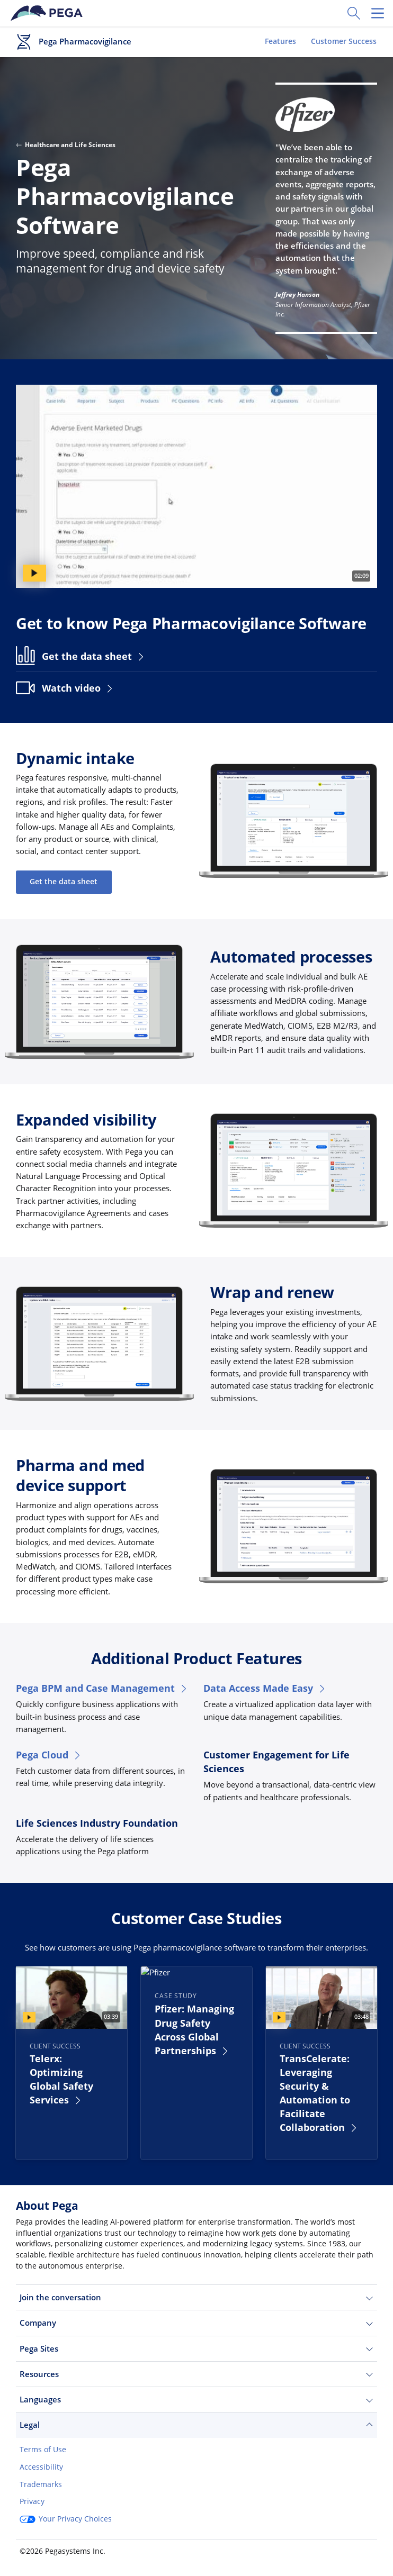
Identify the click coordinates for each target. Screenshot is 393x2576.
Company (197, 2323)
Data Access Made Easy (265, 1688)
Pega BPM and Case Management (102, 1688)
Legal (197, 2425)
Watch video (78, 688)
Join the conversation (197, 2297)
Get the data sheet (94, 656)
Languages (197, 2399)
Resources (197, 2374)
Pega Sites (197, 2349)
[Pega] (48, 13)
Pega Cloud (49, 1754)
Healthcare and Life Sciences (65, 144)
